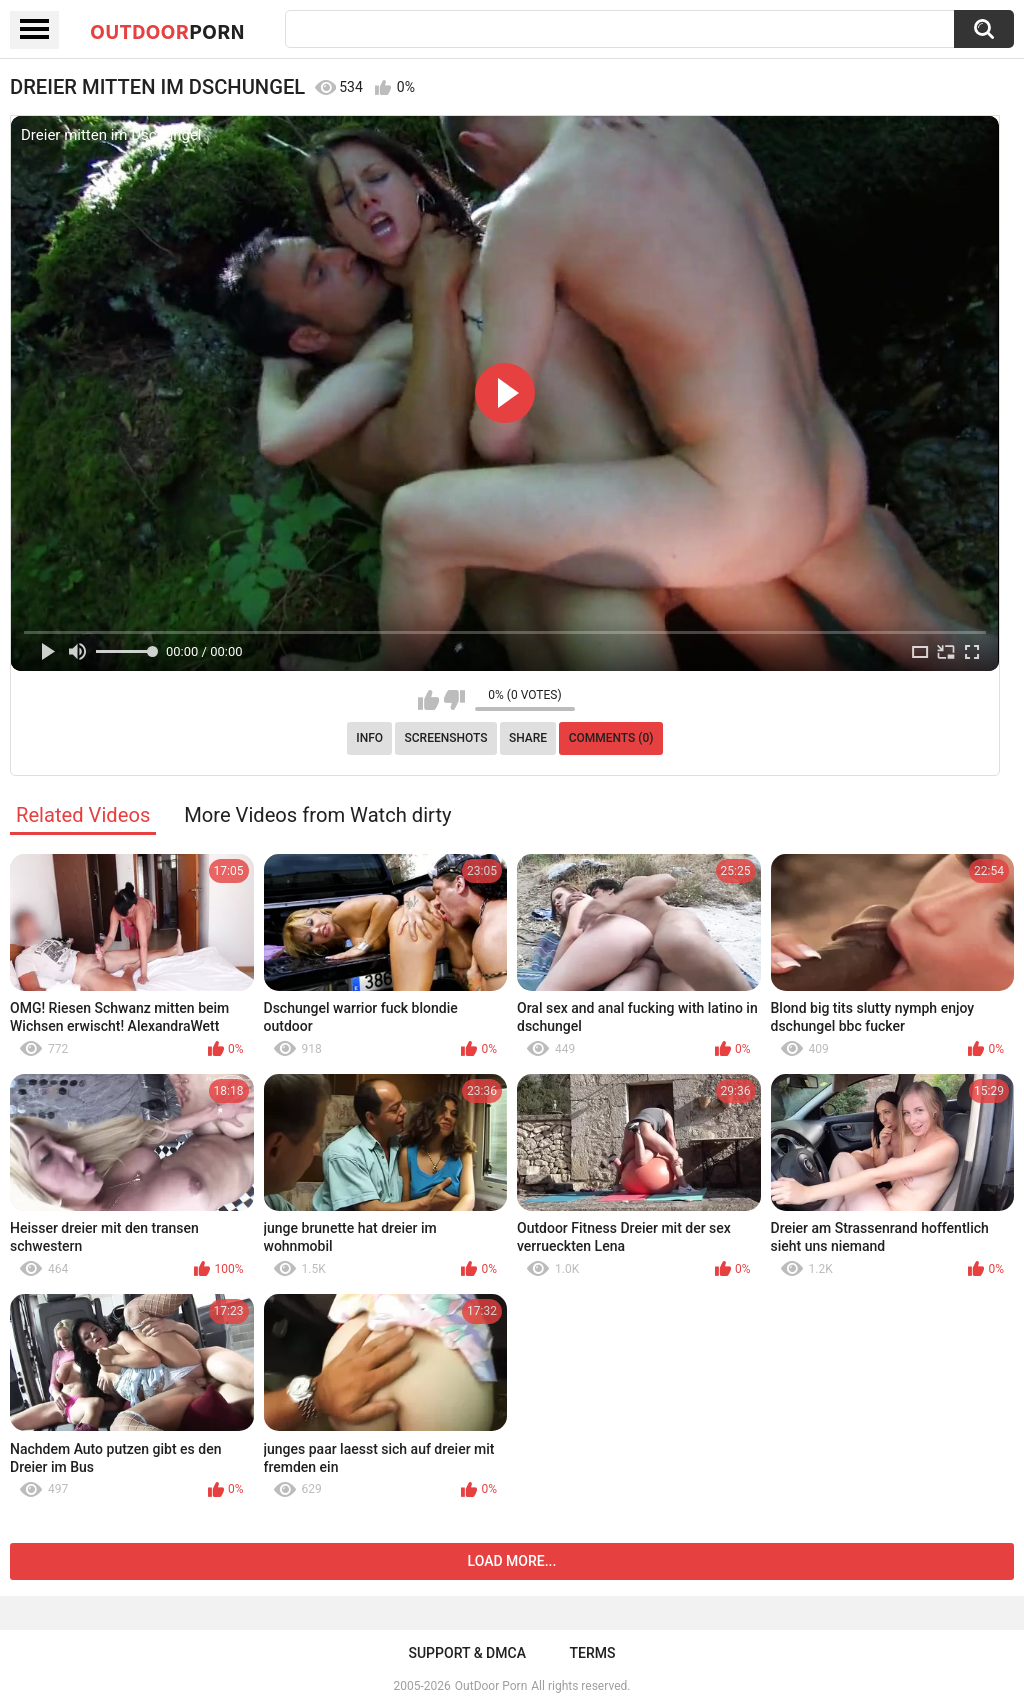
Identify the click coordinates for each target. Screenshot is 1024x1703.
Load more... (512, 1561)
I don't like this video (454, 700)
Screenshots (446, 738)
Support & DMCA (466, 1653)
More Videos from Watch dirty (317, 815)
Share (528, 738)
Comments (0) (611, 738)
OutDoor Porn (491, 1686)
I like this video (428, 700)
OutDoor (167, 31)
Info (369, 738)
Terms (593, 1653)
